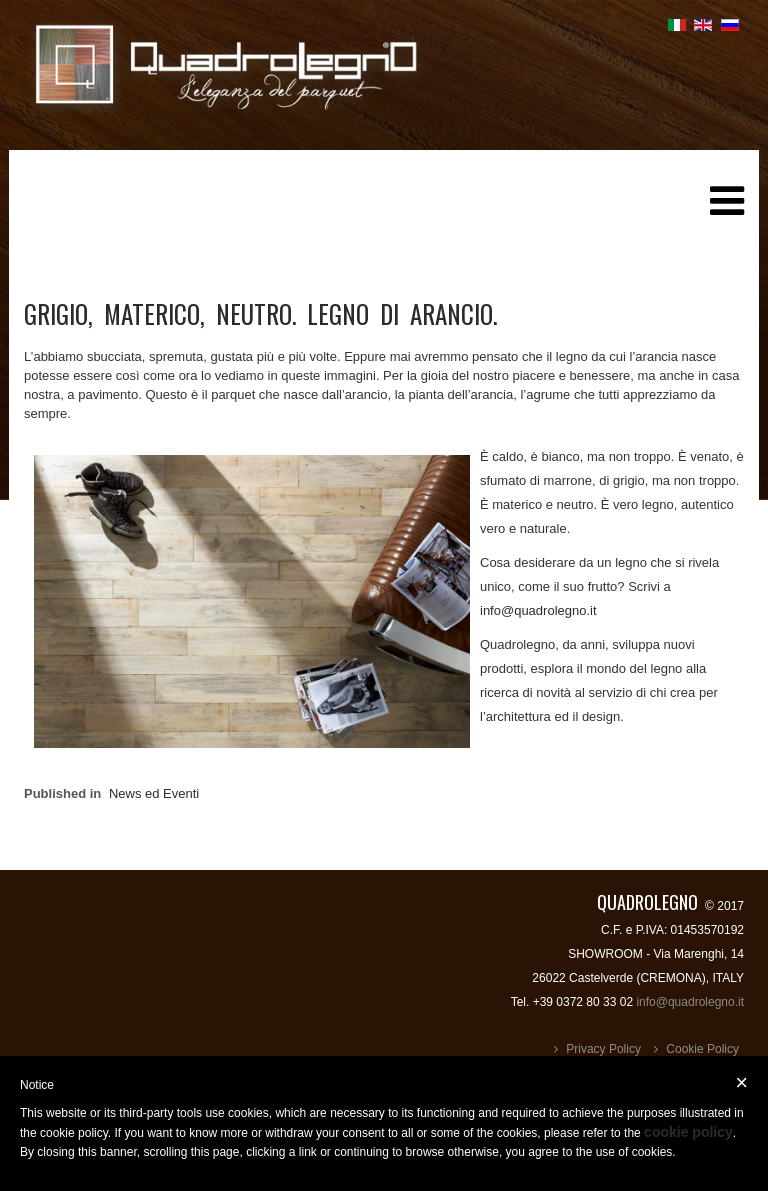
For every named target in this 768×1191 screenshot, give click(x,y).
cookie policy (688, 1132)
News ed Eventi (154, 793)
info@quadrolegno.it (538, 610)
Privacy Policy (603, 1049)
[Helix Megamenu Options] (727, 208)
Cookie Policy (702, 1049)
